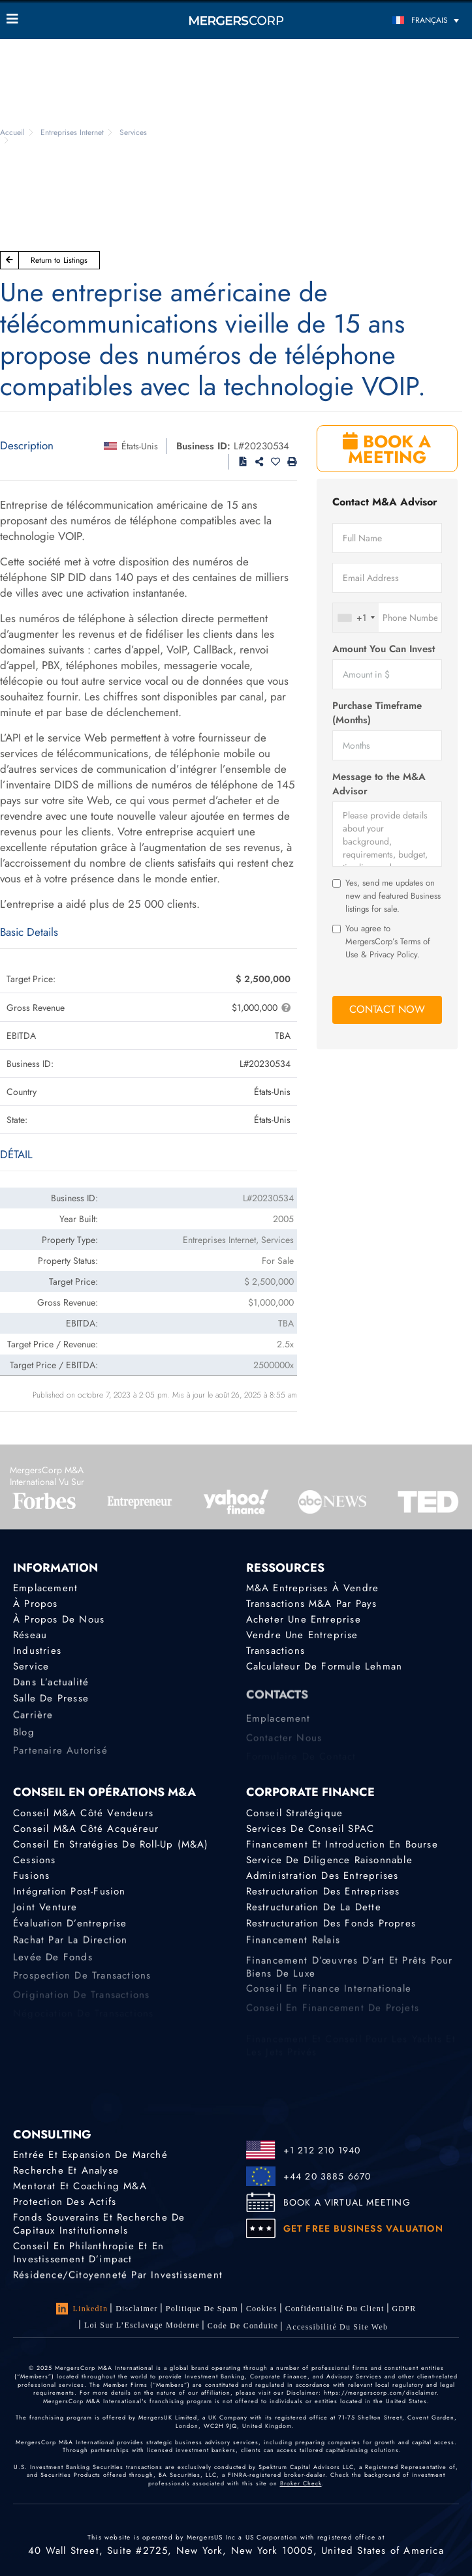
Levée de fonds (53, 1966)
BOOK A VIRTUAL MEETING (347, 2202)
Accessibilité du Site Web (337, 2337)
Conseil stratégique (294, 1813)
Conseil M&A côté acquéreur (86, 1828)
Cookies (261, 2309)
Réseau (30, 1635)
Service (31, 1668)
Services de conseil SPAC (310, 1828)
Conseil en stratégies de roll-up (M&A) (111, 1844)
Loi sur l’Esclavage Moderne (142, 2329)
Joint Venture (45, 1910)
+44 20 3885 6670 (327, 2176)
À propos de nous (58, 1619)
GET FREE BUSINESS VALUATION (363, 2228)
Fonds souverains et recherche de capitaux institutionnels (99, 2226)
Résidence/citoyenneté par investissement (118, 2278)
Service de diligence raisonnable (329, 1859)
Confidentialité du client (335, 2309)
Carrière (33, 1723)
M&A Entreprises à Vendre (312, 1588)
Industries (37, 1651)
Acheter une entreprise (303, 1619)
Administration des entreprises (322, 1876)
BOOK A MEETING (387, 449)
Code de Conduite (243, 2332)
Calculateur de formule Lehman (324, 1668)
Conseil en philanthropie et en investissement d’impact (88, 2256)
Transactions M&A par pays (311, 1603)
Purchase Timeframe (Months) (377, 712)
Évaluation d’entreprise (70, 1929)
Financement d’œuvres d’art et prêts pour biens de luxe (349, 1986)
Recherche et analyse (66, 2170)
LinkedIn (82, 2308)
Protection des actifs (64, 2202)
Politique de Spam (202, 2308)
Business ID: (203, 446)
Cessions (34, 1859)
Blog (24, 1741)
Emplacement (45, 1588)
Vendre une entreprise (302, 1635)
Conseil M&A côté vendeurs (83, 1813)
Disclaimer (137, 2308)
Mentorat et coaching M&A (80, 2186)
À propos (35, 1603)
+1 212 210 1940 (322, 2150)
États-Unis (139, 446)
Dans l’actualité (51, 1685)
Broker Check (301, 2483)
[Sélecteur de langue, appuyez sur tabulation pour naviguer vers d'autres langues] (408, 19)
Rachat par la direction (70, 1947)
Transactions (275, 1651)
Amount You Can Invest (383, 649)
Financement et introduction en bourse (342, 1844)
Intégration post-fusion (69, 1893)
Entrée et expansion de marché (90, 2154)
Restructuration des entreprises (323, 1893)
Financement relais (293, 1947)
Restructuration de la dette (313, 1910)
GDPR (404, 2311)
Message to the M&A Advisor (379, 784)
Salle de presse (51, 1704)
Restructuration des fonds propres (331, 1929)
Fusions (31, 1876)
